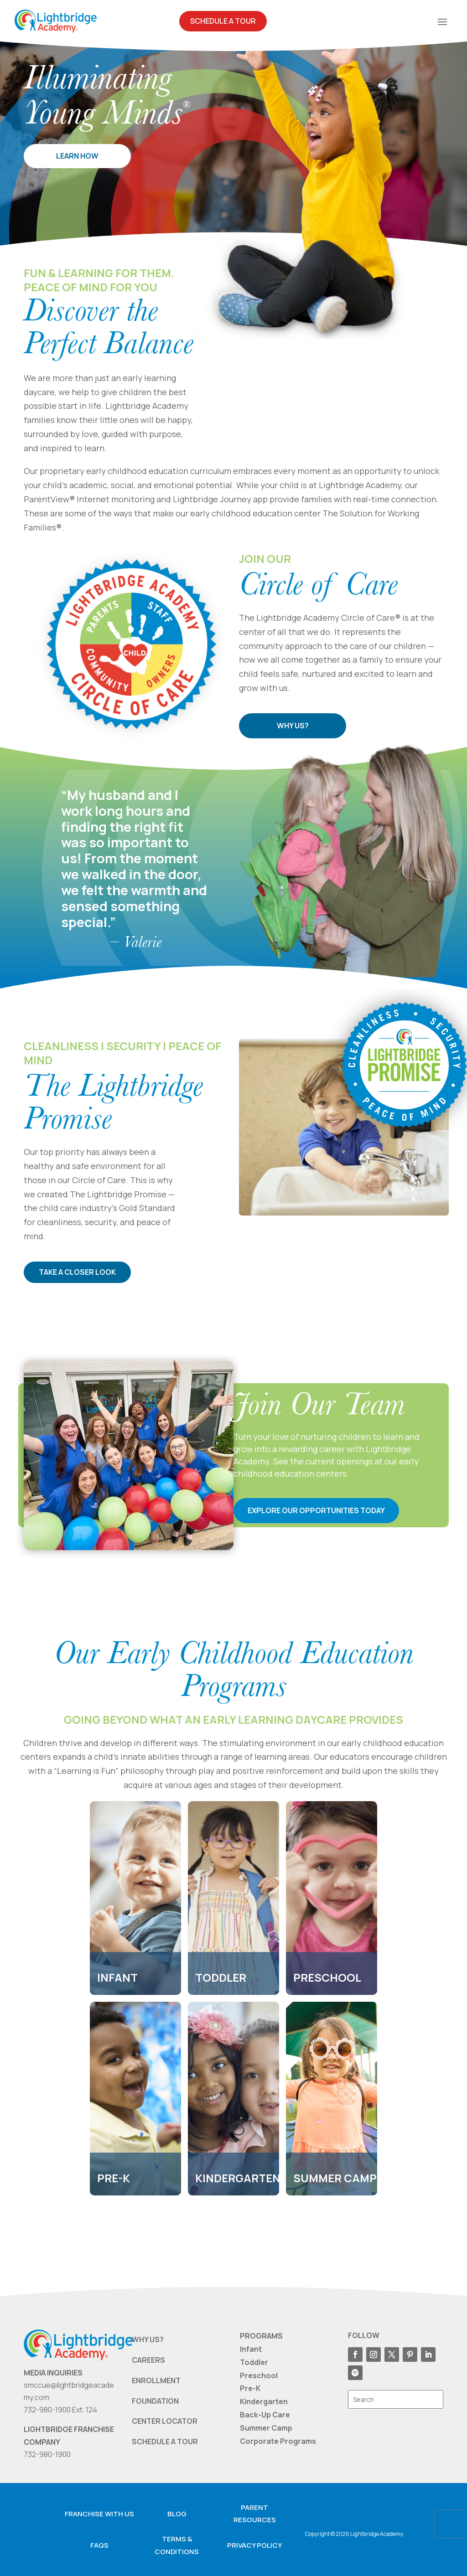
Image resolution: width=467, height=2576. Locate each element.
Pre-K (250, 2389)
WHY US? (293, 726)
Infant (251, 2349)
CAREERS (148, 2360)
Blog (177, 2514)
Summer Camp (266, 2428)
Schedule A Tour (223, 21)
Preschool (259, 2375)
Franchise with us (99, 2514)
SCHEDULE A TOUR (165, 2442)
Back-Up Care (265, 2415)
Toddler (254, 2362)
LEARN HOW (77, 156)
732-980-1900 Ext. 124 (60, 2410)
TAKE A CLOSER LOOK (81, 1272)
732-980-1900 (47, 2454)
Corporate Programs (278, 2441)
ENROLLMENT (156, 2380)
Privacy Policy (254, 2545)
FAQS (99, 2545)
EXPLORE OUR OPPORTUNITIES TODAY (316, 1510)
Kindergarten (264, 2401)
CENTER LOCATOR (164, 2421)
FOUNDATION (155, 2401)
